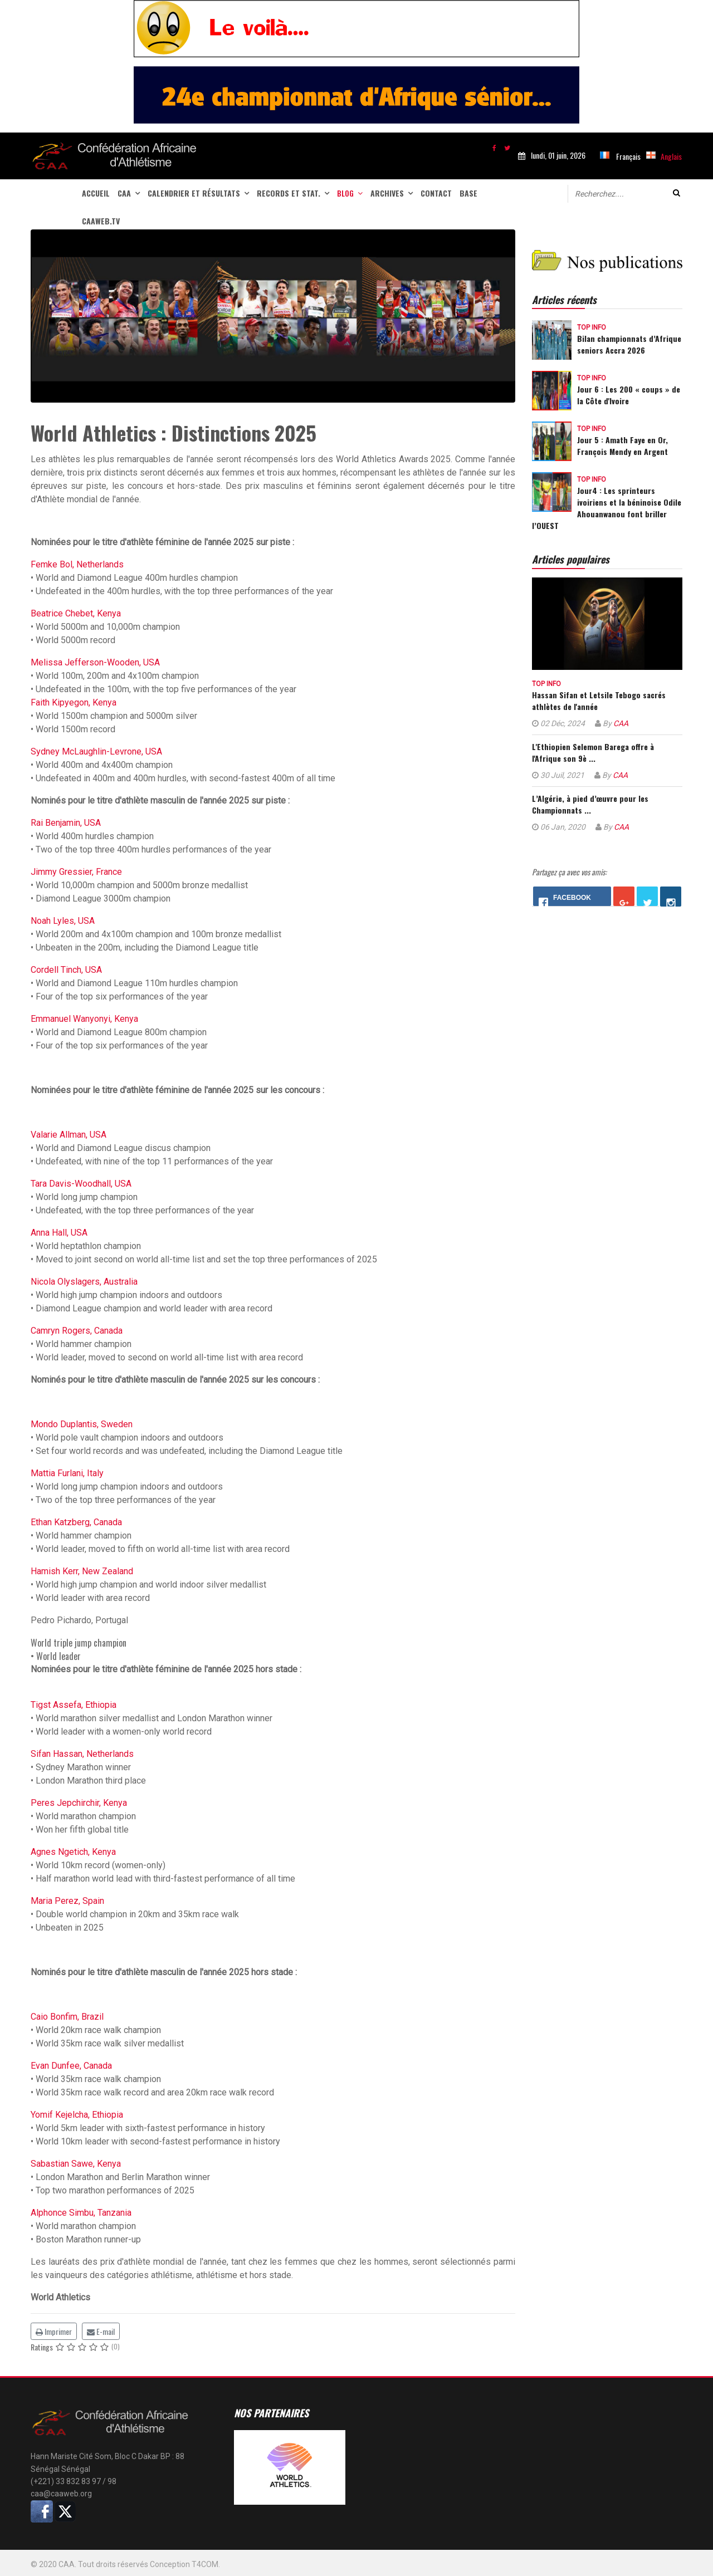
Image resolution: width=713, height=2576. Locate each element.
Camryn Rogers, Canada (77, 1330)
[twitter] (507, 147)
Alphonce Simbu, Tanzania (81, 2212)
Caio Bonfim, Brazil (67, 2016)
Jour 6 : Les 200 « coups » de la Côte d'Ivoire (628, 395)
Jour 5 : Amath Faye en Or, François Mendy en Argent (622, 445)
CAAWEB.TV (101, 221)
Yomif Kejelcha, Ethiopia (77, 2114)
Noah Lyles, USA (63, 920)
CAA (124, 193)
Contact (436, 193)
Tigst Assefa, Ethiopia (73, 1705)
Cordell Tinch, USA (66, 969)
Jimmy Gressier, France (76, 871)
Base (468, 193)
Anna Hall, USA (59, 1232)
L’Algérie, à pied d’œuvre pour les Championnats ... (590, 804)
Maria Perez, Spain (67, 1901)
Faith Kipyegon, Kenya (73, 702)
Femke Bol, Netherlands (77, 564)
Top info (591, 327)
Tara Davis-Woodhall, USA (81, 1183)
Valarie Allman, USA (68, 1134)
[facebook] (494, 147)
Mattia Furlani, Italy (67, 1473)
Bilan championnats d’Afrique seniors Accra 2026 (629, 344)
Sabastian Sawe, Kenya (76, 2163)
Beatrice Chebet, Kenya (76, 613)
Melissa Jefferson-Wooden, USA (95, 662)
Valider (676, 193)
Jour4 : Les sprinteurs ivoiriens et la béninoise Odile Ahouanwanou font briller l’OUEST (606, 507)
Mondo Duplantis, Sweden (82, 1424)
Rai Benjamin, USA (66, 822)
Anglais (671, 156)
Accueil (96, 193)
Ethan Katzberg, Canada (76, 1522)
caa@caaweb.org (61, 2493)
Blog (345, 193)
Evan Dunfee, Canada (71, 2065)
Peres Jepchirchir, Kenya (79, 1803)
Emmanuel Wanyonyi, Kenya (84, 1018)
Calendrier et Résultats (194, 193)
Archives (387, 193)
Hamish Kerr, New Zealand (82, 1571)
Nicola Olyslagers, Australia (84, 1281)
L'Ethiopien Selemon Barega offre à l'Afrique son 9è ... (593, 752)
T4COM (205, 2564)
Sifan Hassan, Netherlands (82, 1754)
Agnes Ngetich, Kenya (73, 1852)
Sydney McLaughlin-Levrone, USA (96, 751)
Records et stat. (288, 193)
